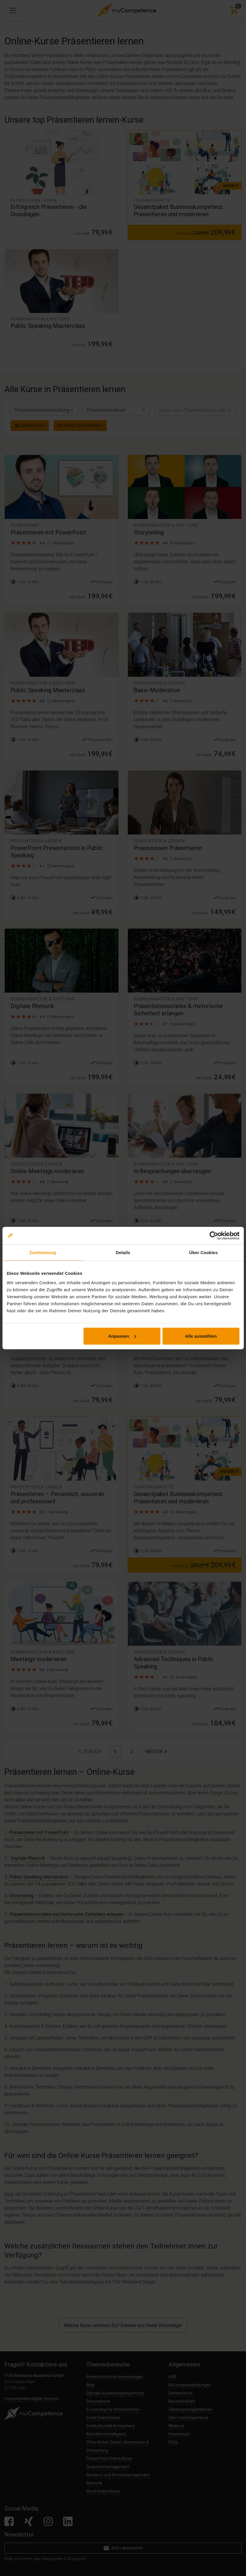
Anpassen (122, 1335)
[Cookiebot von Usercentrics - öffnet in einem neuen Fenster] (213, 1235)
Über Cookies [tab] (203, 1252)
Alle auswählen (201, 1335)
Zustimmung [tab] (42, 1252)
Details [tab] (123, 1252)
